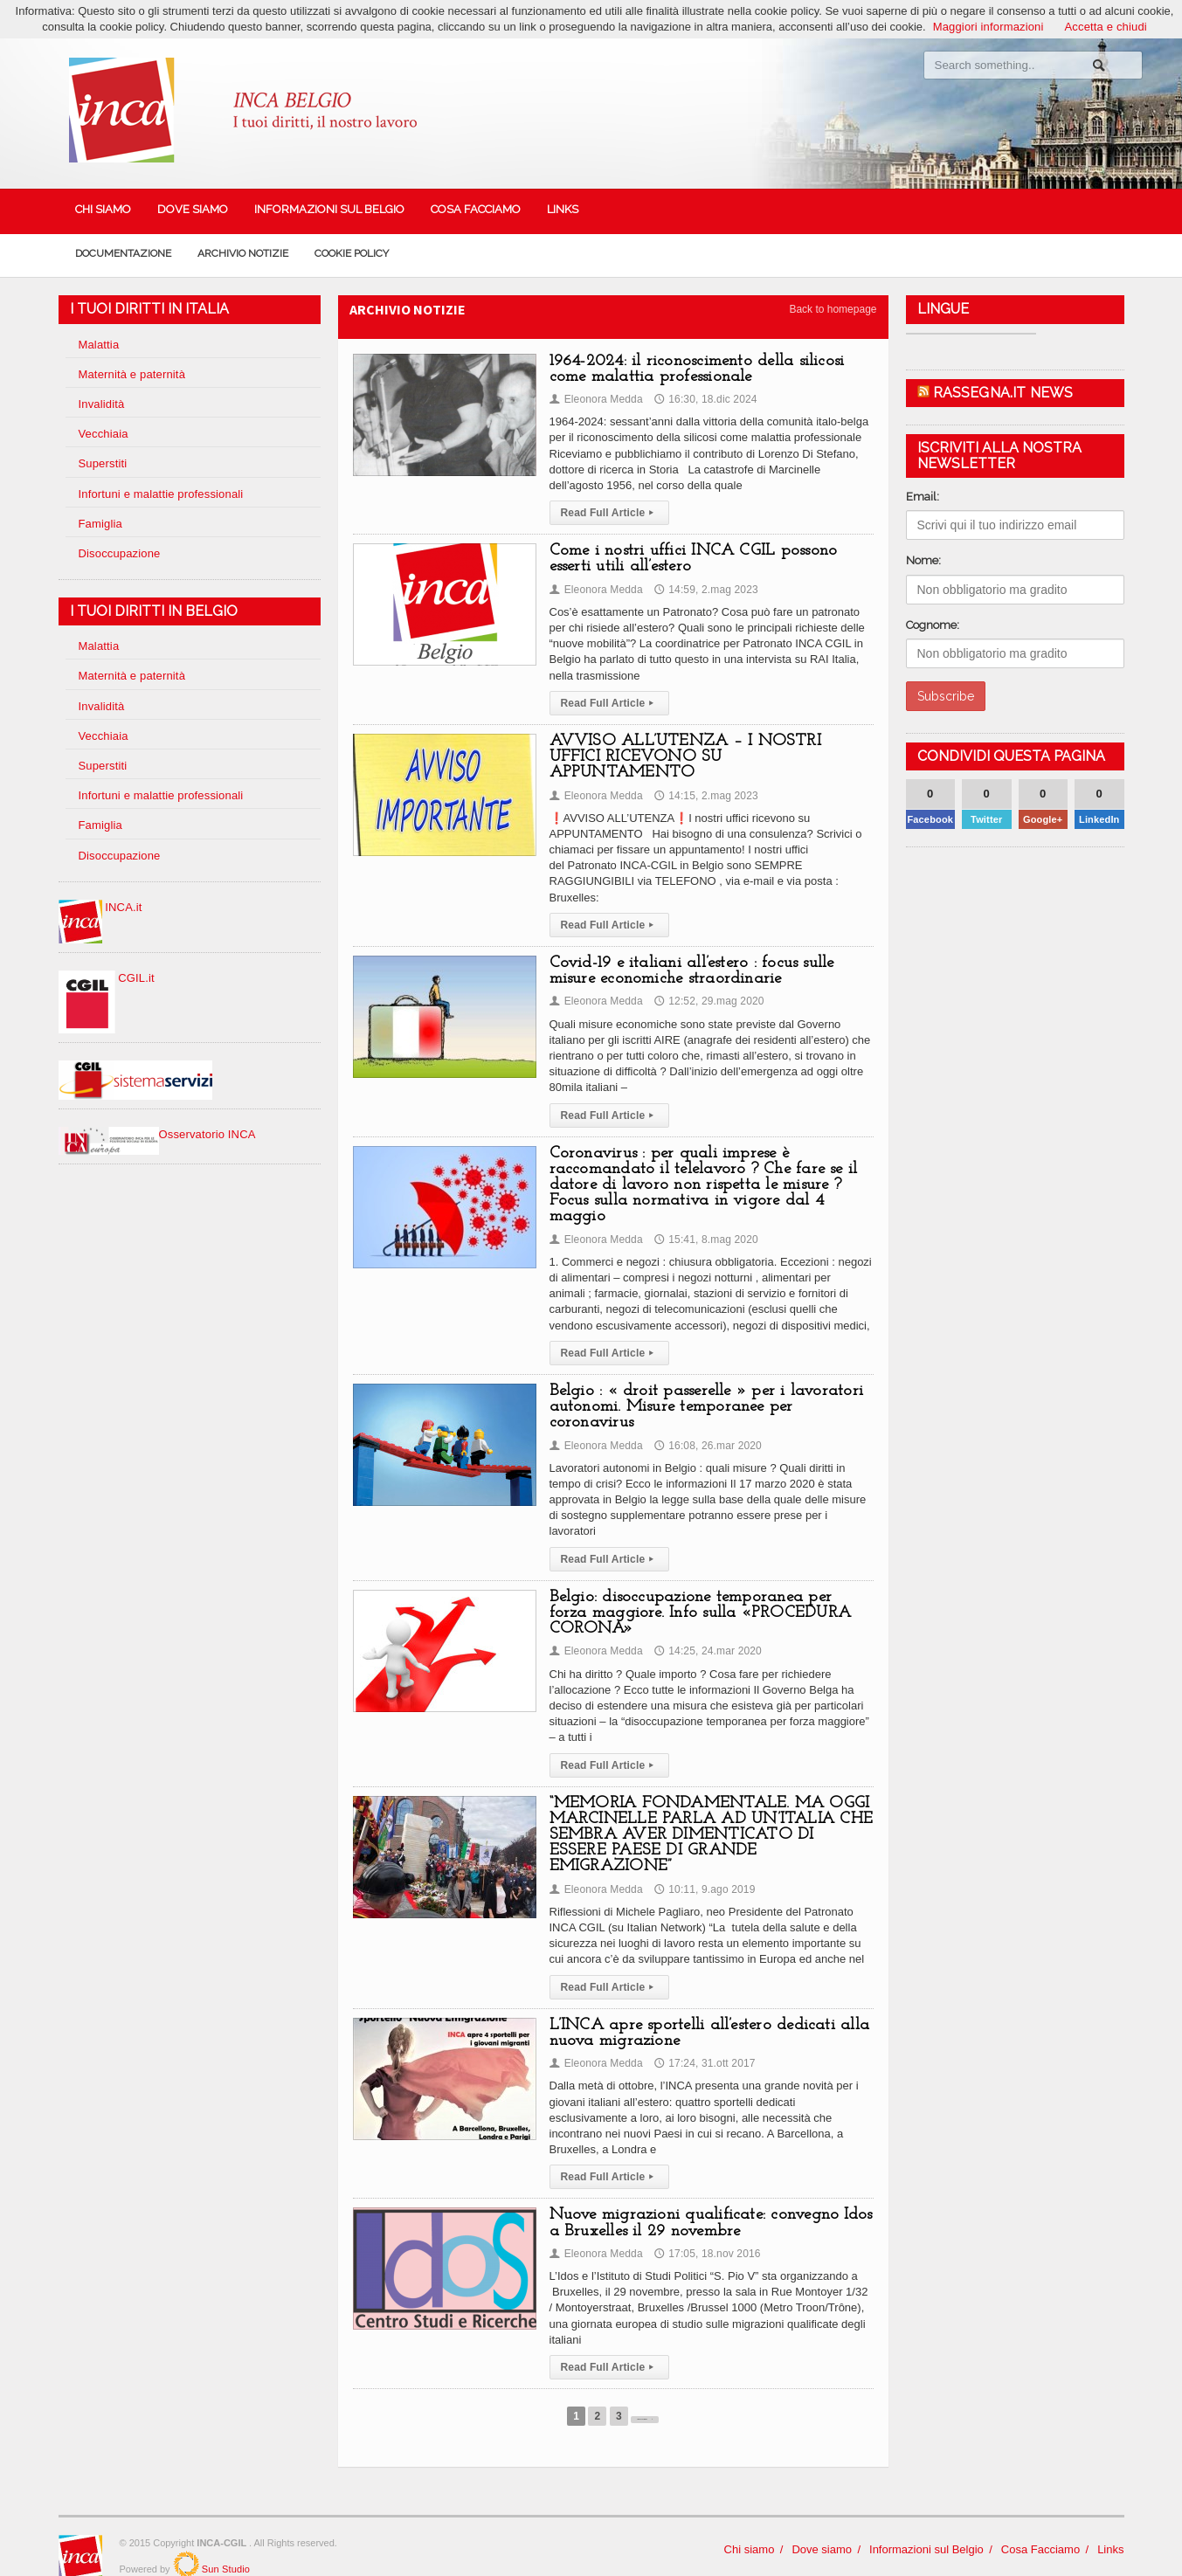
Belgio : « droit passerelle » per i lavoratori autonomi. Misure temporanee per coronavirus (702, 1391)
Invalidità (101, 404)
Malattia (99, 344)
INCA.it (100, 907)
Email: (922, 496)
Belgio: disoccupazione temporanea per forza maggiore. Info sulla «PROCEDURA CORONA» (708, 1597)
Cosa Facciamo (476, 209)
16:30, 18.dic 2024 (703, 399)
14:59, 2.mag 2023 (703, 590)
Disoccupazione (119, 553)
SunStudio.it (186, 2532)
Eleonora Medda (595, 399)
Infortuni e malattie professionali (159, 494)
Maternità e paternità (131, 374)
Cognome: (932, 625)
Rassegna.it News (1002, 392)
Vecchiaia (103, 433)
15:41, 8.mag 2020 (703, 1223)
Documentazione (123, 253)
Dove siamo (192, 209)
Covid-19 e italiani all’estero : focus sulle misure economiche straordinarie (688, 955)
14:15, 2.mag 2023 (703, 779)
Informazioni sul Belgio (329, 209)
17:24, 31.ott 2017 (702, 2032)
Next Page (644, 2385)
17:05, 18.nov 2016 (705, 2221)
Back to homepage (832, 309)
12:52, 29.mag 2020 (706, 985)
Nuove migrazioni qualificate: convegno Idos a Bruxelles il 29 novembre (707, 2191)
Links (562, 209)
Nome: (923, 560)
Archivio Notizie (242, 253)
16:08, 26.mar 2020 (705, 1429)
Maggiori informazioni (990, 26)
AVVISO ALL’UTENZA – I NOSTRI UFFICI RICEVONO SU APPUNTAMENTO (710, 749)
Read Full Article (608, 513)
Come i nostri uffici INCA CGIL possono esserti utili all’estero (690, 558)
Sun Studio (224, 2537)
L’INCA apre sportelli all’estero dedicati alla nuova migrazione (705, 2001)
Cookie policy (352, 253)
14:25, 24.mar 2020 (705, 1635)
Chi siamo (103, 209)
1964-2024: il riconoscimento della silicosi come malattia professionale (693, 369)
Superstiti (102, 463)
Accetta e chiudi (1104, 26)
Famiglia (100, 523)
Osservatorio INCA (156, 1134)
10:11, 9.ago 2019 (702, 1857)
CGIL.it (106, 977)
